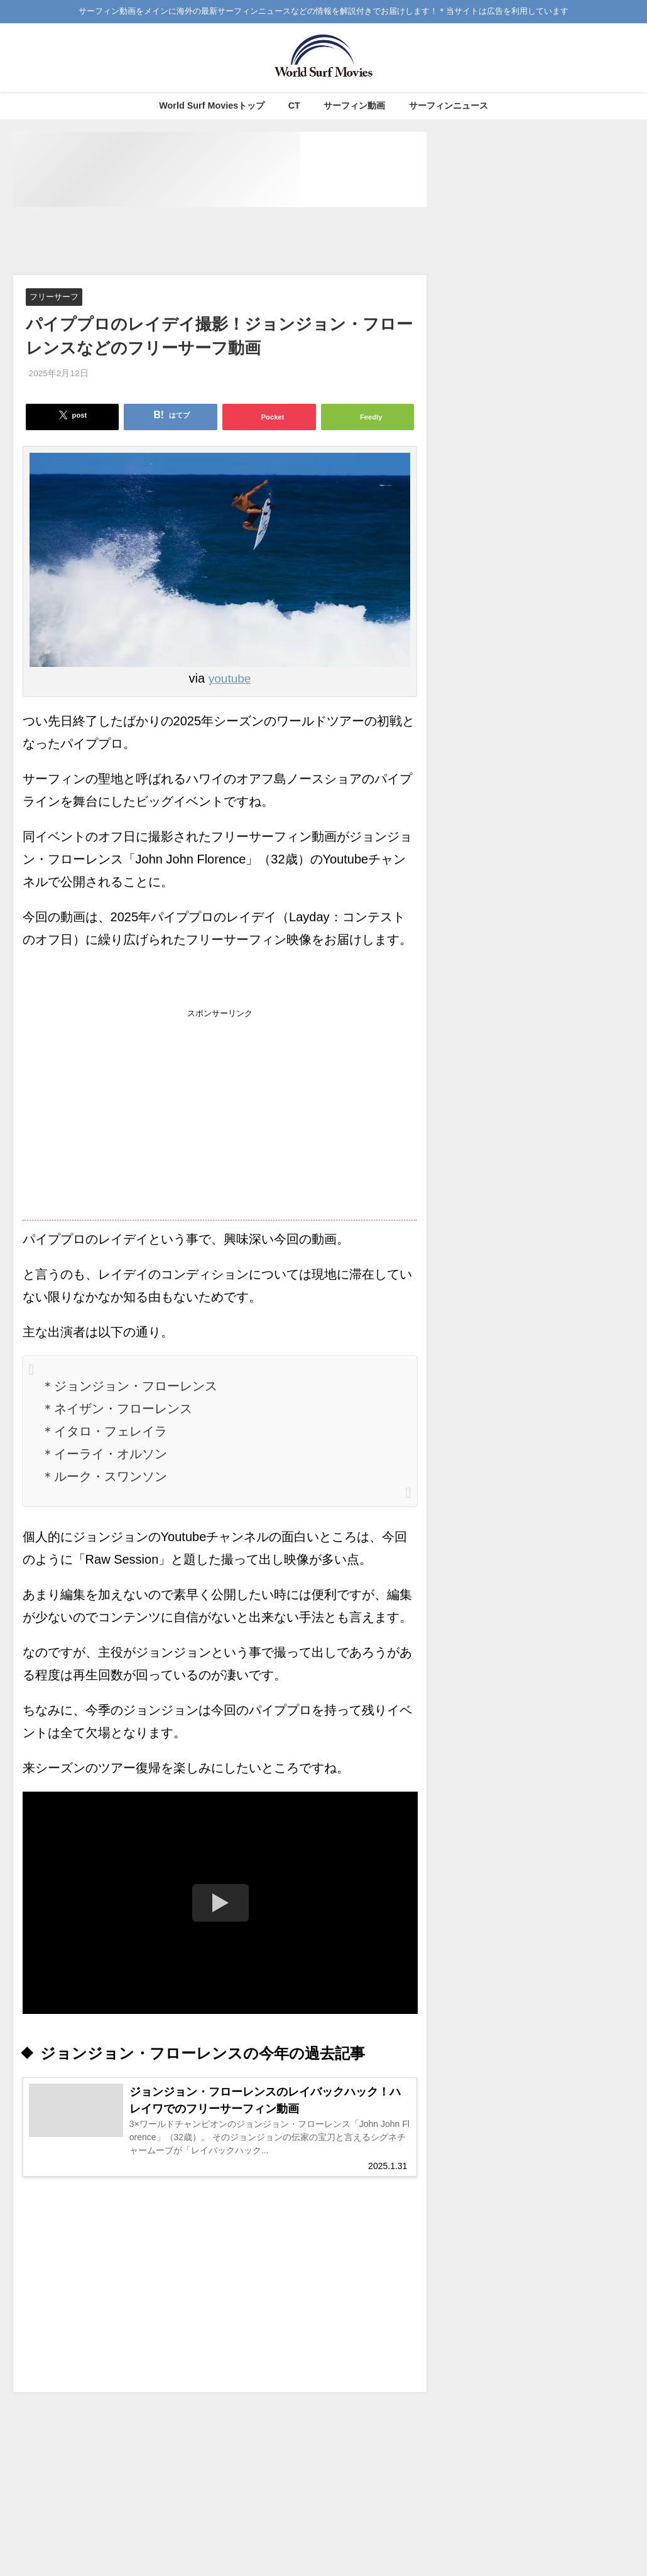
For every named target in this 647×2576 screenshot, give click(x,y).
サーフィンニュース (448, 105)
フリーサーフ (54, 296)
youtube (229, 679)
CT (294, 105)
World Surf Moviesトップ (211, 105)
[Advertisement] (241, 242)
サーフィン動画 (354, 105)
